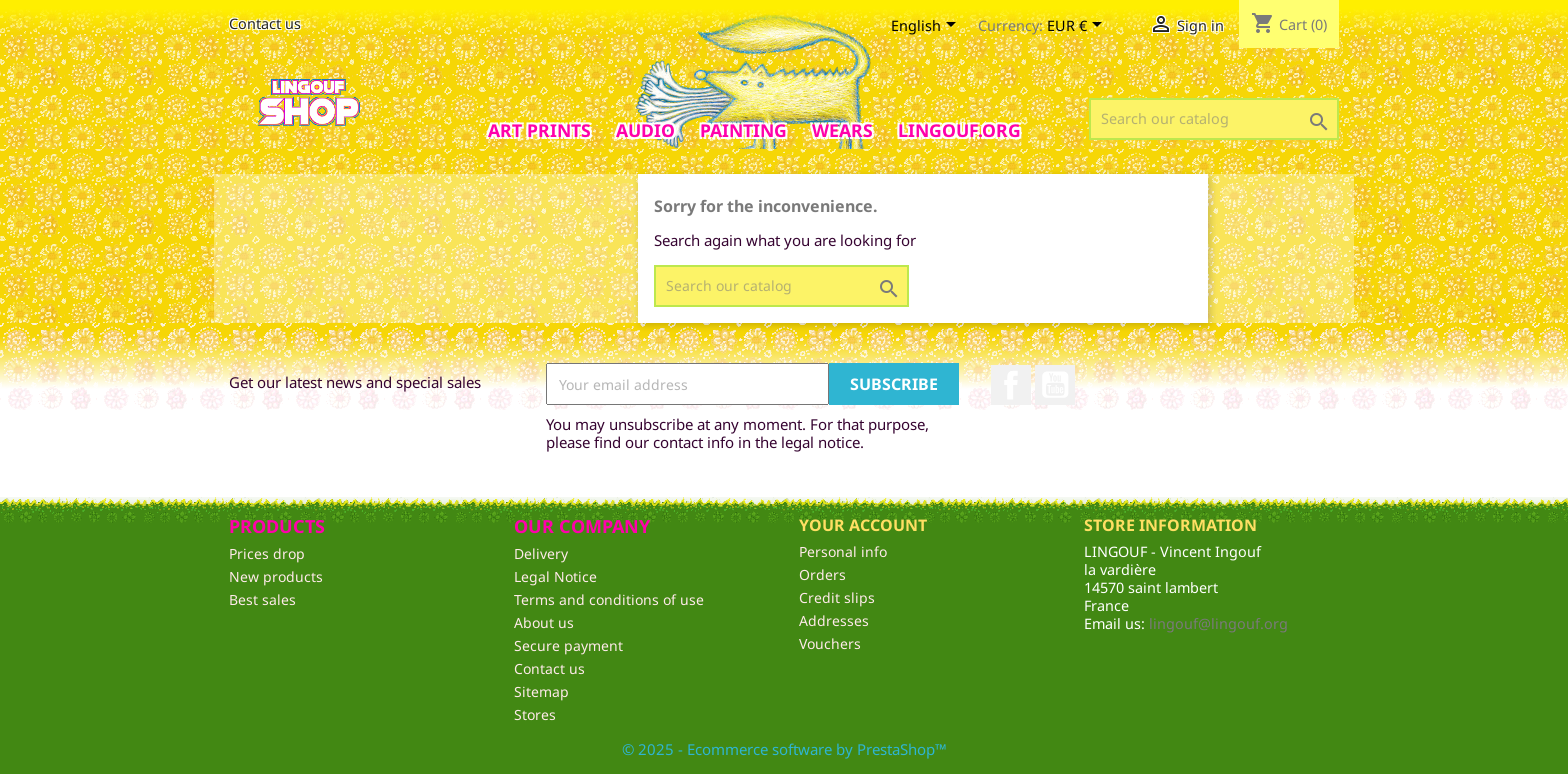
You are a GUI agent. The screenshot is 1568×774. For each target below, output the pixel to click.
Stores (535, 714)
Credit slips (837, 597)
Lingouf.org (959, 130)
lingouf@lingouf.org (1218, 623)
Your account (863, 525)
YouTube (1055, 385)
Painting (743, 130)
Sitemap (541, 691)
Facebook (1011, 385)
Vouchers (830, 643)
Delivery (541, 553)
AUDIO (645, 130)
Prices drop (267, 553)
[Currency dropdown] (1078, 27)
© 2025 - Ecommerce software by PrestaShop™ (784, 749)
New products (276, 576)
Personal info (843, 551)
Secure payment (568, 645)
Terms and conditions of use (609, 599)
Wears (842, 130)
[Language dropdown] (927, 27)
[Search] (1214, 119)
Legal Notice (555, 576)
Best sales (262, 599)
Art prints (539, 130)
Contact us (265, 23)
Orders (822, 574)
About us (544, 622)
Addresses (834, 620)
